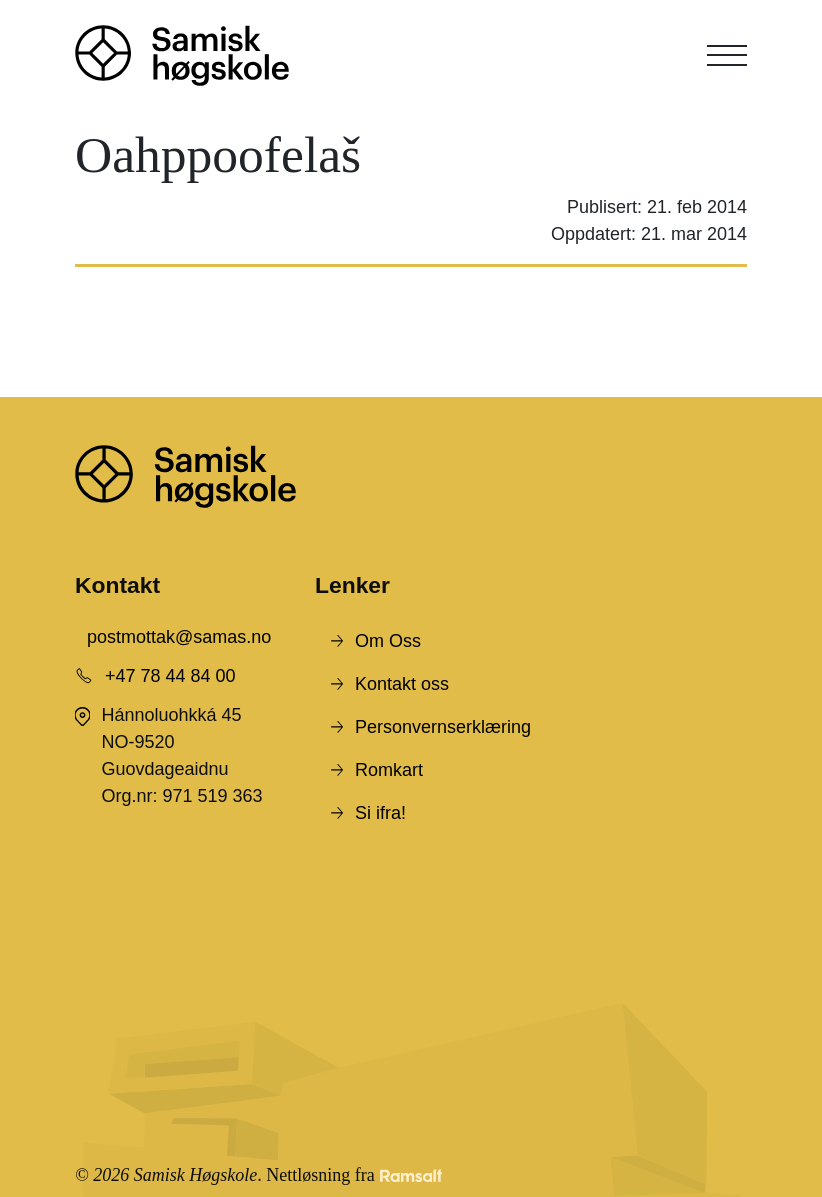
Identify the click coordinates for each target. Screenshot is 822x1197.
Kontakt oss (402, 684)
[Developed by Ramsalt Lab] (411, 1175)
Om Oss (388, 641)
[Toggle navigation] (727, 55)
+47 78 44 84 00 (170, 676)
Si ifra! (380, 813)
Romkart (389, 770)
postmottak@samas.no (179, 637)
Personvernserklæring (443, 727)
